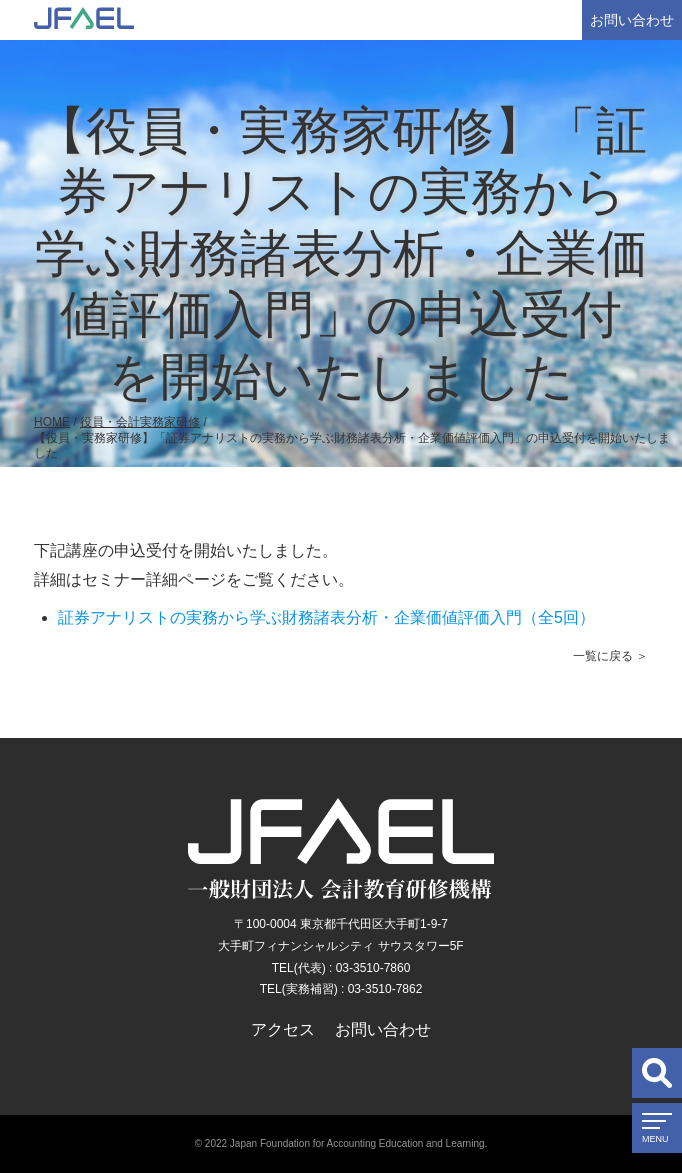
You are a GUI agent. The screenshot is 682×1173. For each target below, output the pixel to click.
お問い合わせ (632, 20)
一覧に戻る (603, 656)
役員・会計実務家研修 (140, 422)
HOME (52, 422)
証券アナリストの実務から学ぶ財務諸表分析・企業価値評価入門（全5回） (326, 617)
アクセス (283, 1029)
